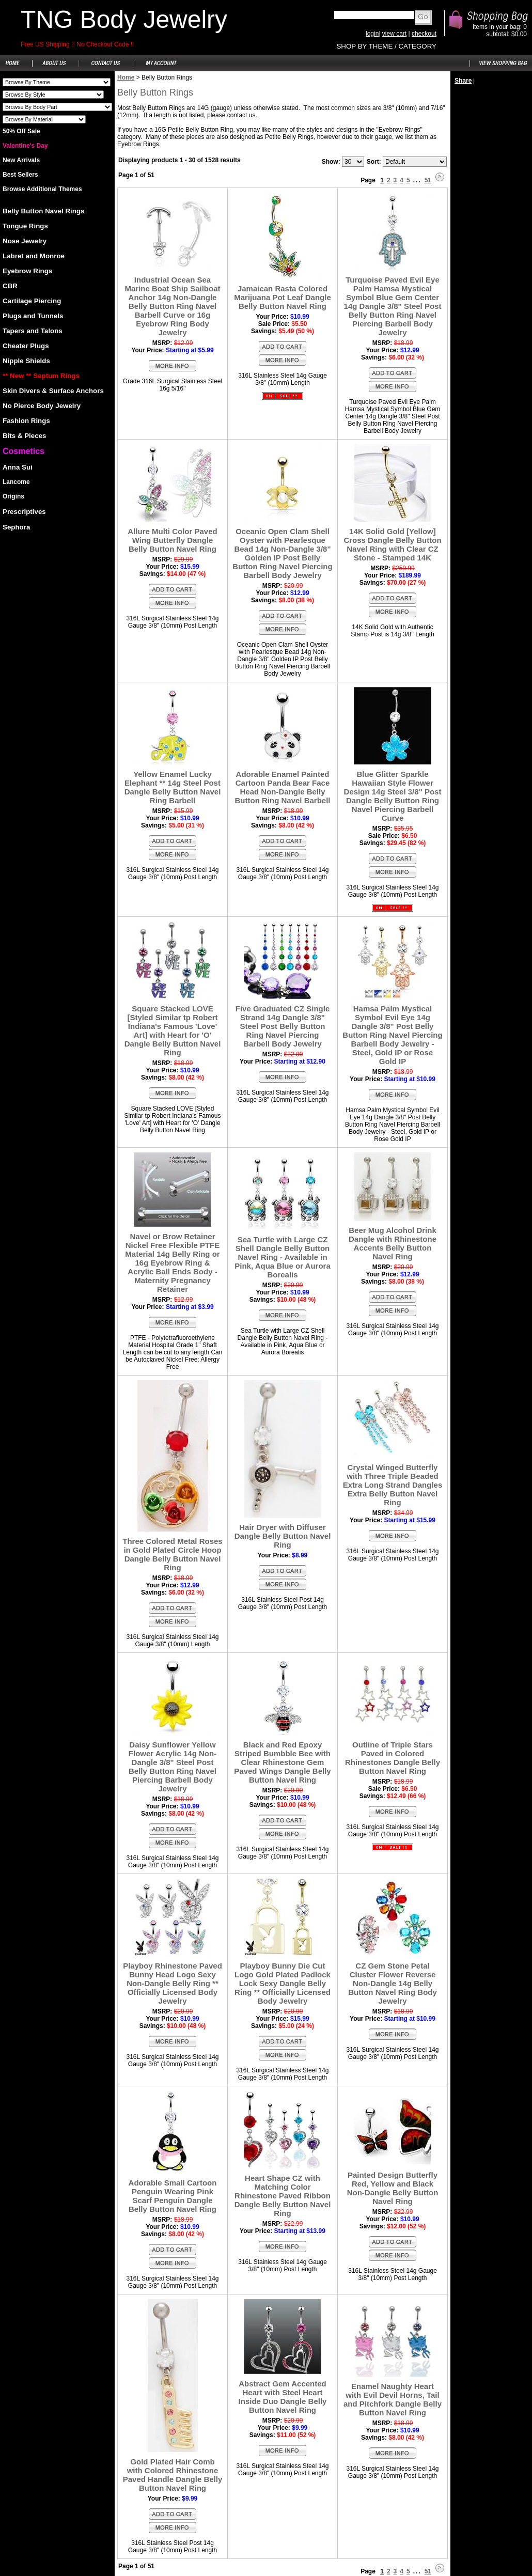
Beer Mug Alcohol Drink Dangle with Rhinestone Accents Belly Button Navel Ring (392, 1243)
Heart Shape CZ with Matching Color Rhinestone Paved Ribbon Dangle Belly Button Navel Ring (282, 2196)
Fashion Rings (26, 421)
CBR (10, 286)
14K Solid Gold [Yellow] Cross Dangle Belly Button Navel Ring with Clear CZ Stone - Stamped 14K (392, 544)
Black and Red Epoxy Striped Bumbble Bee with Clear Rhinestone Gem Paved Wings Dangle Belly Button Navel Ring (282, 1762)
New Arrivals (21, 160)
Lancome (16, 482)
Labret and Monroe (34, 256)
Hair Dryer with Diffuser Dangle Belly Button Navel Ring (282, 1536)
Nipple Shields (26, 361)
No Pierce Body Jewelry (42, 406)
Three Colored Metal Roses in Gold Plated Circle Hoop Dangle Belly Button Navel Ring (172, 1554)
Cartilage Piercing (32, 301)
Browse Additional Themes (42, 189)
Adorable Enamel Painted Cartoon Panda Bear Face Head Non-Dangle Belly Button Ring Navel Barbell (282, 787)
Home (125, 77)
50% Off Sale (21, 131)
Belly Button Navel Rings (43, 211)
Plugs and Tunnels (33, 316)
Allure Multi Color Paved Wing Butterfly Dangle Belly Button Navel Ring (172, 540)
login (372, 33)
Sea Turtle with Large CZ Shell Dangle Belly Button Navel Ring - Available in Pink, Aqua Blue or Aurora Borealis (282, 1257)
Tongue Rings (25, 226)
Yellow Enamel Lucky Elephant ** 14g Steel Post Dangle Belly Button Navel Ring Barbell (172, 787)
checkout (424, 33)
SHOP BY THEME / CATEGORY (386, 46)
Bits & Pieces (24, 436)
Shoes (57, 82)
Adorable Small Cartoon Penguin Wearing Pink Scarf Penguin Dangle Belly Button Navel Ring (173, 2195)
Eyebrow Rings (27, 271)
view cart (394, 33)
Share (463, 80)
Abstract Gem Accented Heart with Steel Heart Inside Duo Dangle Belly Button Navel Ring (283, 2396)
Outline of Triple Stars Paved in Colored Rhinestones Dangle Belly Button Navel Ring (392, 1757)
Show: (331, 161)
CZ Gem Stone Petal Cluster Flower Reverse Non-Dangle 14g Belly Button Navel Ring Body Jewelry (392, 1983)
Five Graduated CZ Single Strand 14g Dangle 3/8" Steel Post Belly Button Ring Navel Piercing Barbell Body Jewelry (283, 1026)
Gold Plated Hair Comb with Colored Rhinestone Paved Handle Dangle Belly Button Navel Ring (173, 2474)
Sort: (374, 161)
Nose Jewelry (24, 241)
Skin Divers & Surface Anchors (53, 391)
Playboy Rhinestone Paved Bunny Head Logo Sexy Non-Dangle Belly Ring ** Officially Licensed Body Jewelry (172, 1983)
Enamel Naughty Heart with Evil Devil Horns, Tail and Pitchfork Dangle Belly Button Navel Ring (392, 2399)
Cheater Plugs (26, 346)
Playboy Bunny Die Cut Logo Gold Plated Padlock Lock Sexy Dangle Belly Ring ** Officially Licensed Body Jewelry (282, 1983)
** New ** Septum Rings (41, 376)
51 (428, 180)
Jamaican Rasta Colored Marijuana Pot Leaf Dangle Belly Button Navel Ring (282, 297)
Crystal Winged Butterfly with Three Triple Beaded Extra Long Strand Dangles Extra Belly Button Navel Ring (393, 1485)
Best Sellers (20, 174)
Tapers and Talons (32, 331)
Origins (13, 496)
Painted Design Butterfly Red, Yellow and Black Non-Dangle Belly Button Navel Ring (393, 2188)
